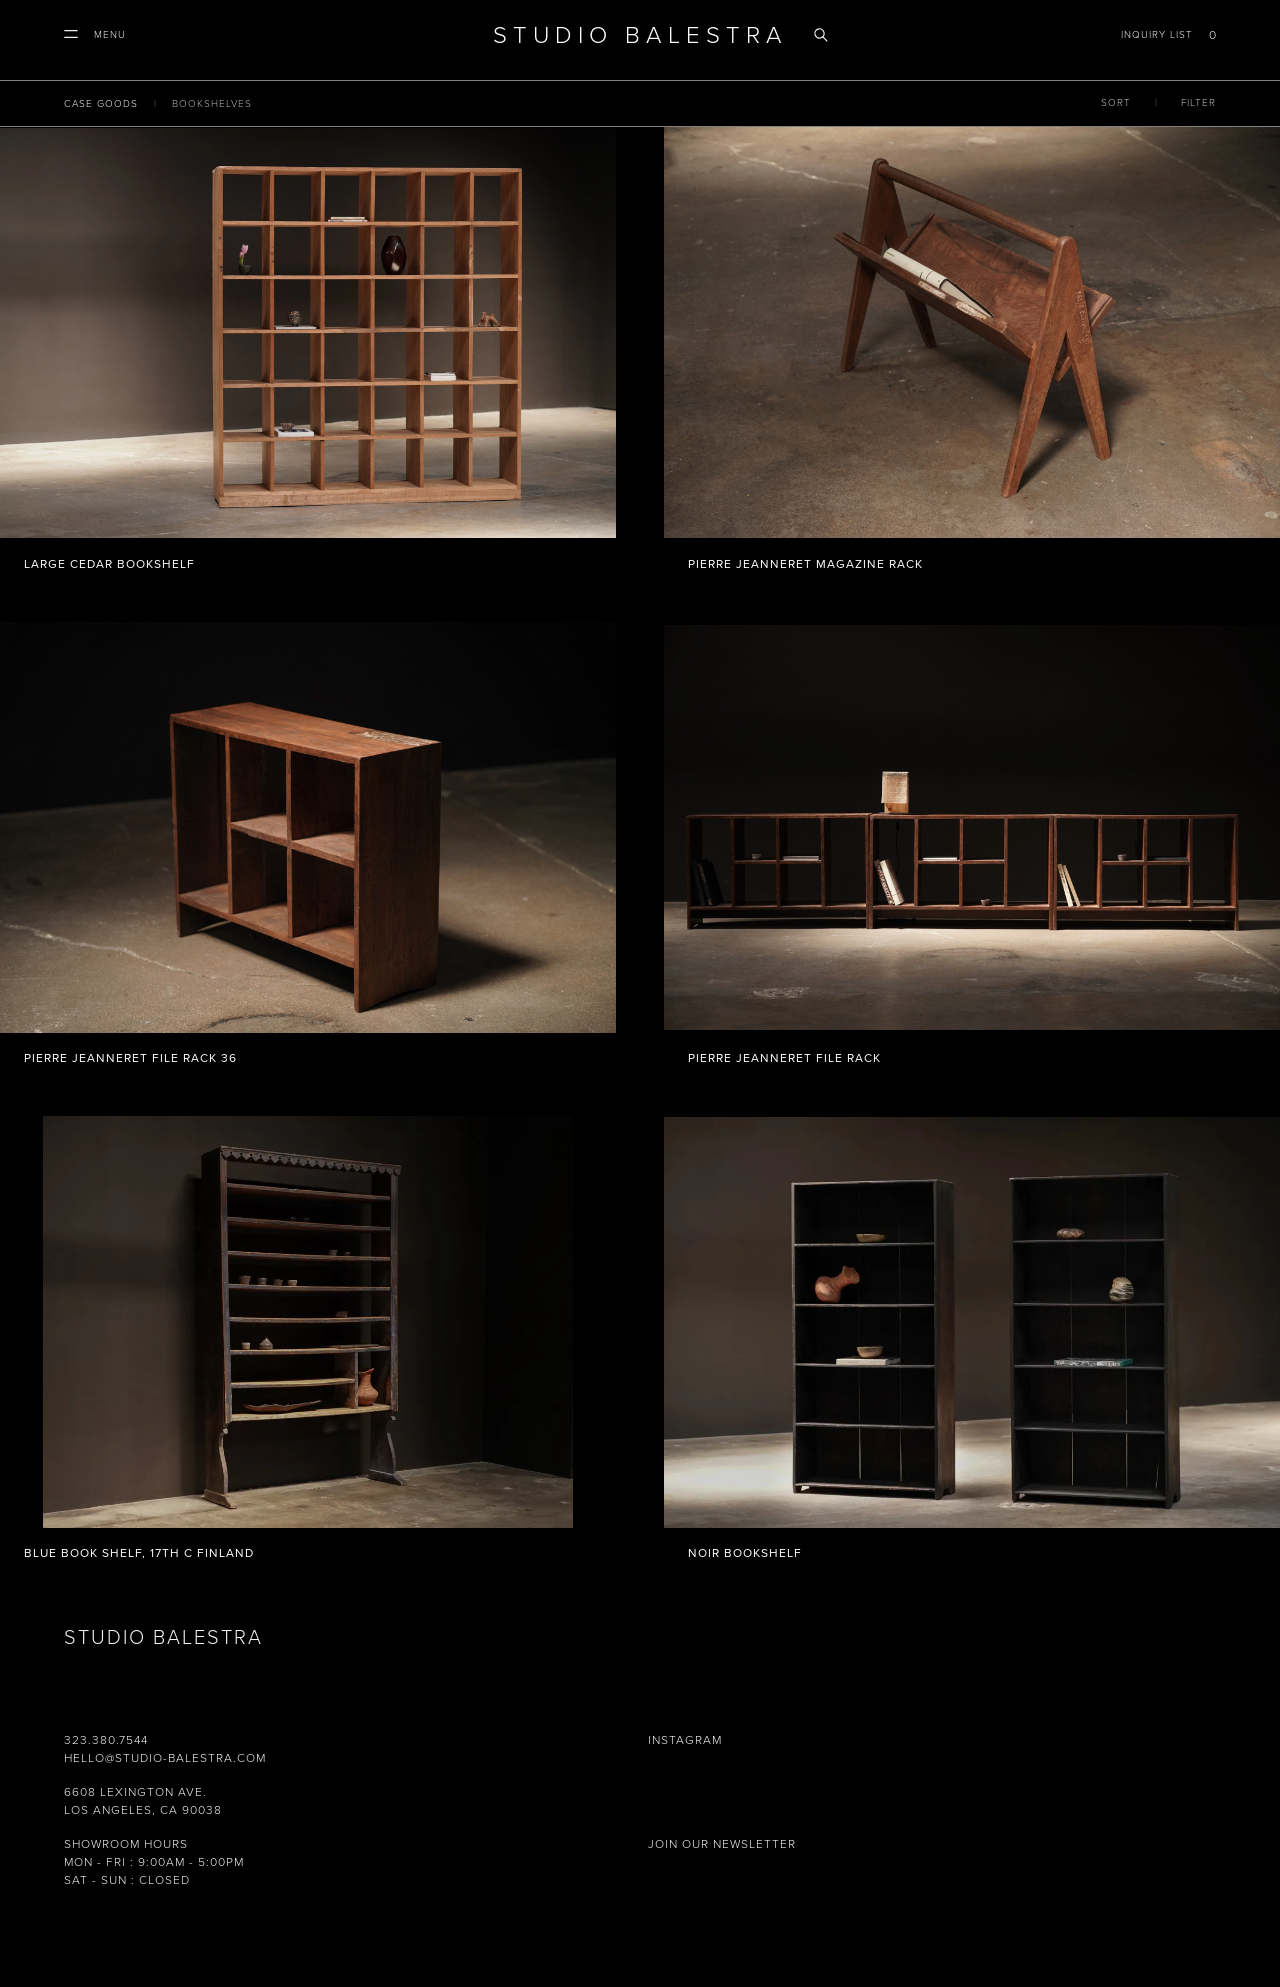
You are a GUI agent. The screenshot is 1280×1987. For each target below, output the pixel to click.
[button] (95, 35)
